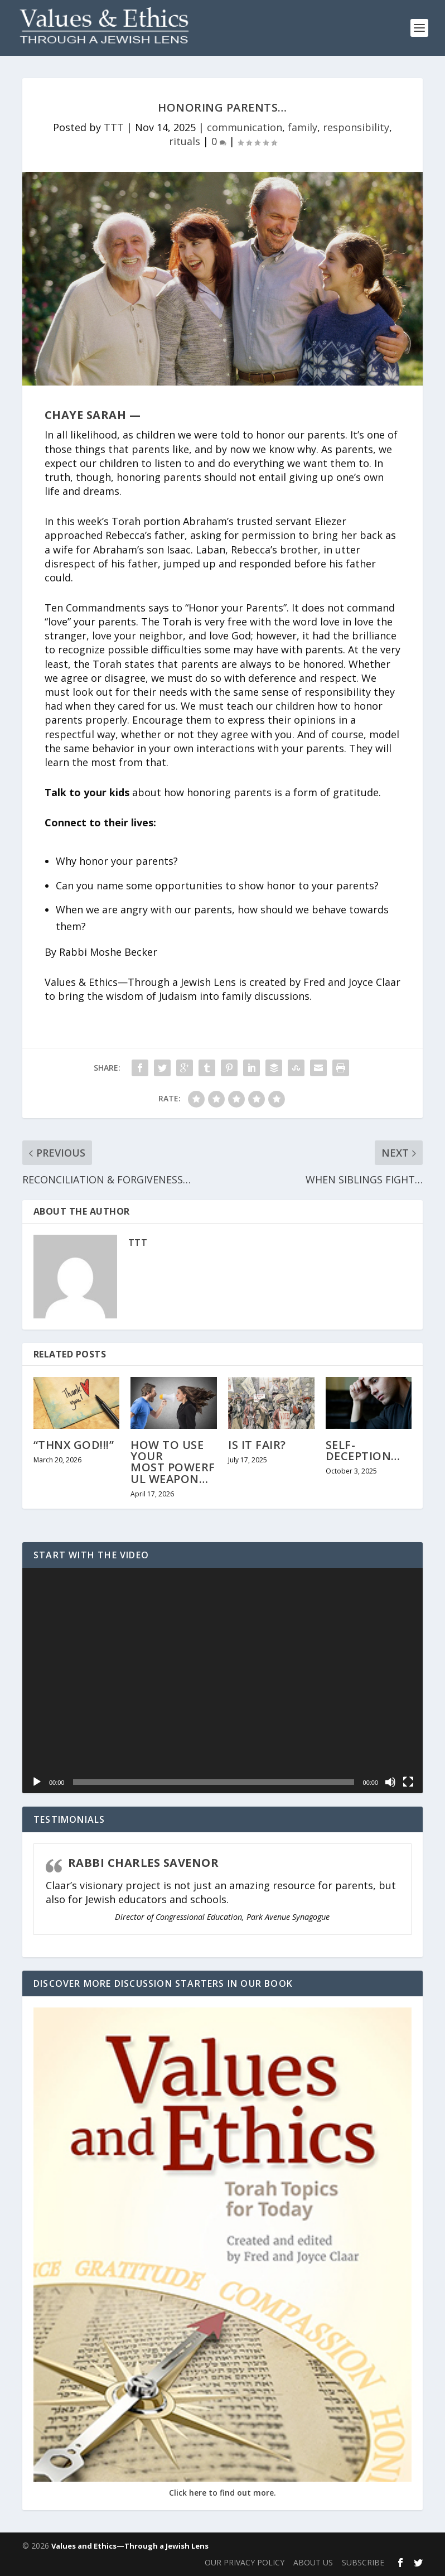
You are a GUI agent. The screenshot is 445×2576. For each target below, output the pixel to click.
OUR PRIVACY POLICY (244, 2562)
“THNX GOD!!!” (73, 1444)
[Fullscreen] (408, 1782)
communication (244, 127)
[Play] (36, 1782)
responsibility (356, 127)
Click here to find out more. (222, 2492)
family (302, 127)
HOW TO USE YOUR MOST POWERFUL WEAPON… (172, 1461)
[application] (222, 1680)
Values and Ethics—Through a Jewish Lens (130, 2546)
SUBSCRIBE (363, 2562)
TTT (114, 127)
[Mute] (390, 1782)
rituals (184, 141)
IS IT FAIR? (257, 1444)
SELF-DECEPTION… (363, 1450)
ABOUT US (313, 2562)
